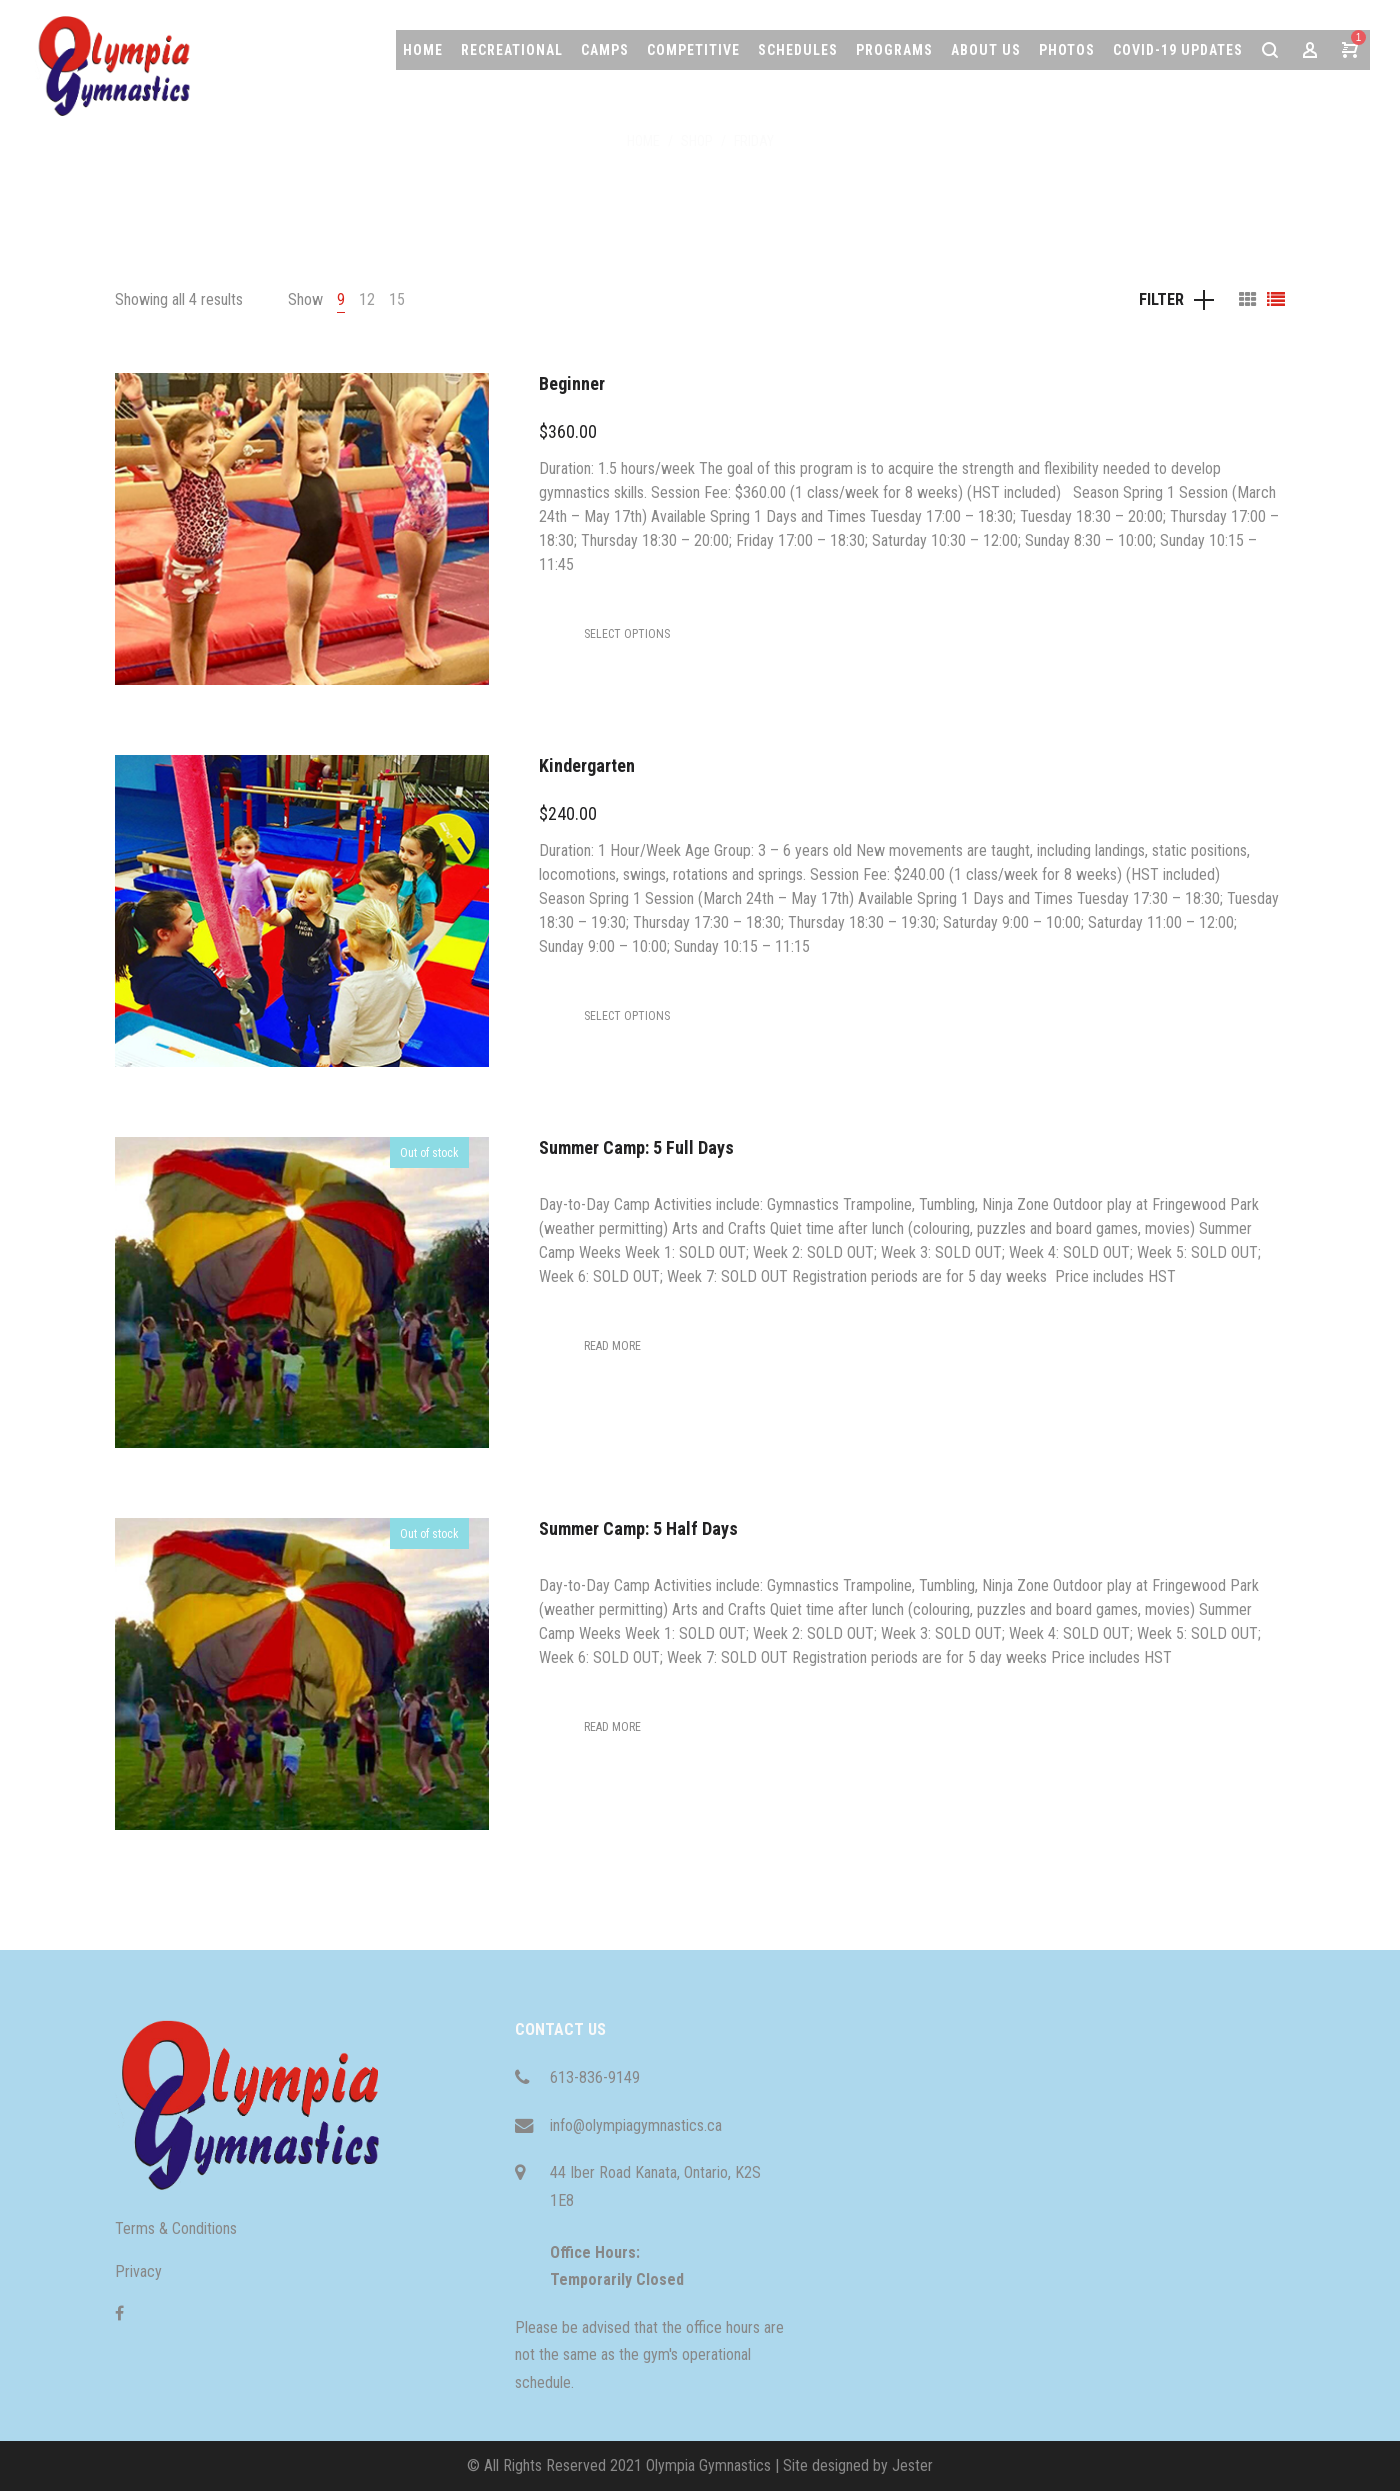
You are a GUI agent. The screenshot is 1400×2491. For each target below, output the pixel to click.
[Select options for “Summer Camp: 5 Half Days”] (612, 1727)
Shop (697, 141)
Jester (912, 2465)
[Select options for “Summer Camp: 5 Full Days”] (612, 1346)
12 (367, 299)
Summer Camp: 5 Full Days (636, 1147)
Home (643, 141)
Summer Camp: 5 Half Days (638, 1528)
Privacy (138, 2271)
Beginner (572, 383)
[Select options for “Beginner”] (627, 634)
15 (397, 299)
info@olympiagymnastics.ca (636, 2125)
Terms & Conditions (176, 2228)
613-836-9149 (595, 2077)
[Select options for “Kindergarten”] (627, 1016)
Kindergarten (587, 765)
